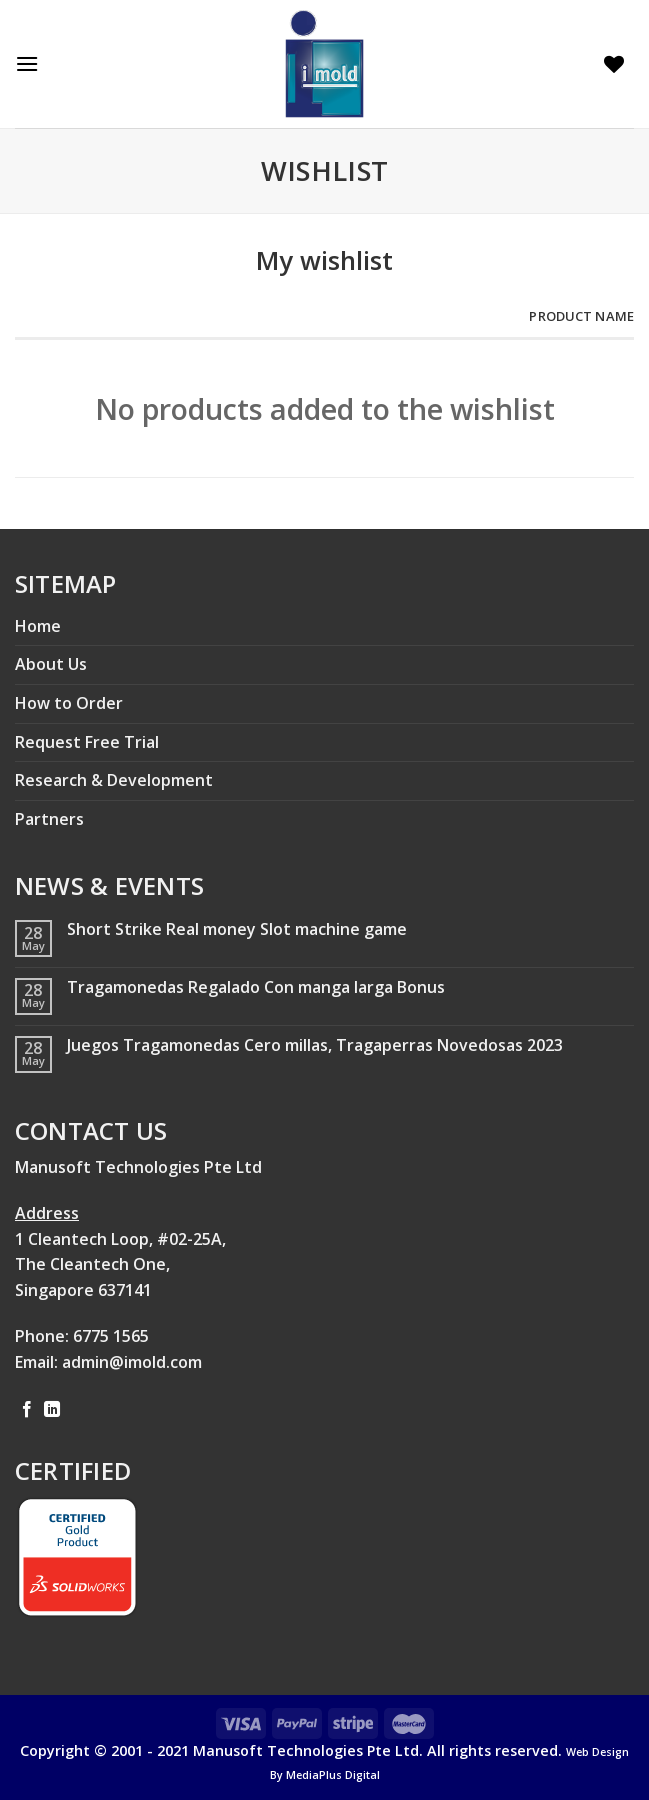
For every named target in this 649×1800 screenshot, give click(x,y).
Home (38, 626)
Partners (49, 819)
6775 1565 (111, 1336)
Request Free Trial (87, 742)
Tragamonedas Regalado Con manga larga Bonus (256, 987)
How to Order (69, 703)
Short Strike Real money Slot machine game (237, 929)
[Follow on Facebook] (27, 1410)
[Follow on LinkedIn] (52, 1410)
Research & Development (114, 780)
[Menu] (32, 63)
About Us (51, 664)
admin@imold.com (132, 1362)
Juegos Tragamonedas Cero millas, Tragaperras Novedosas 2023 (315, 1045)
